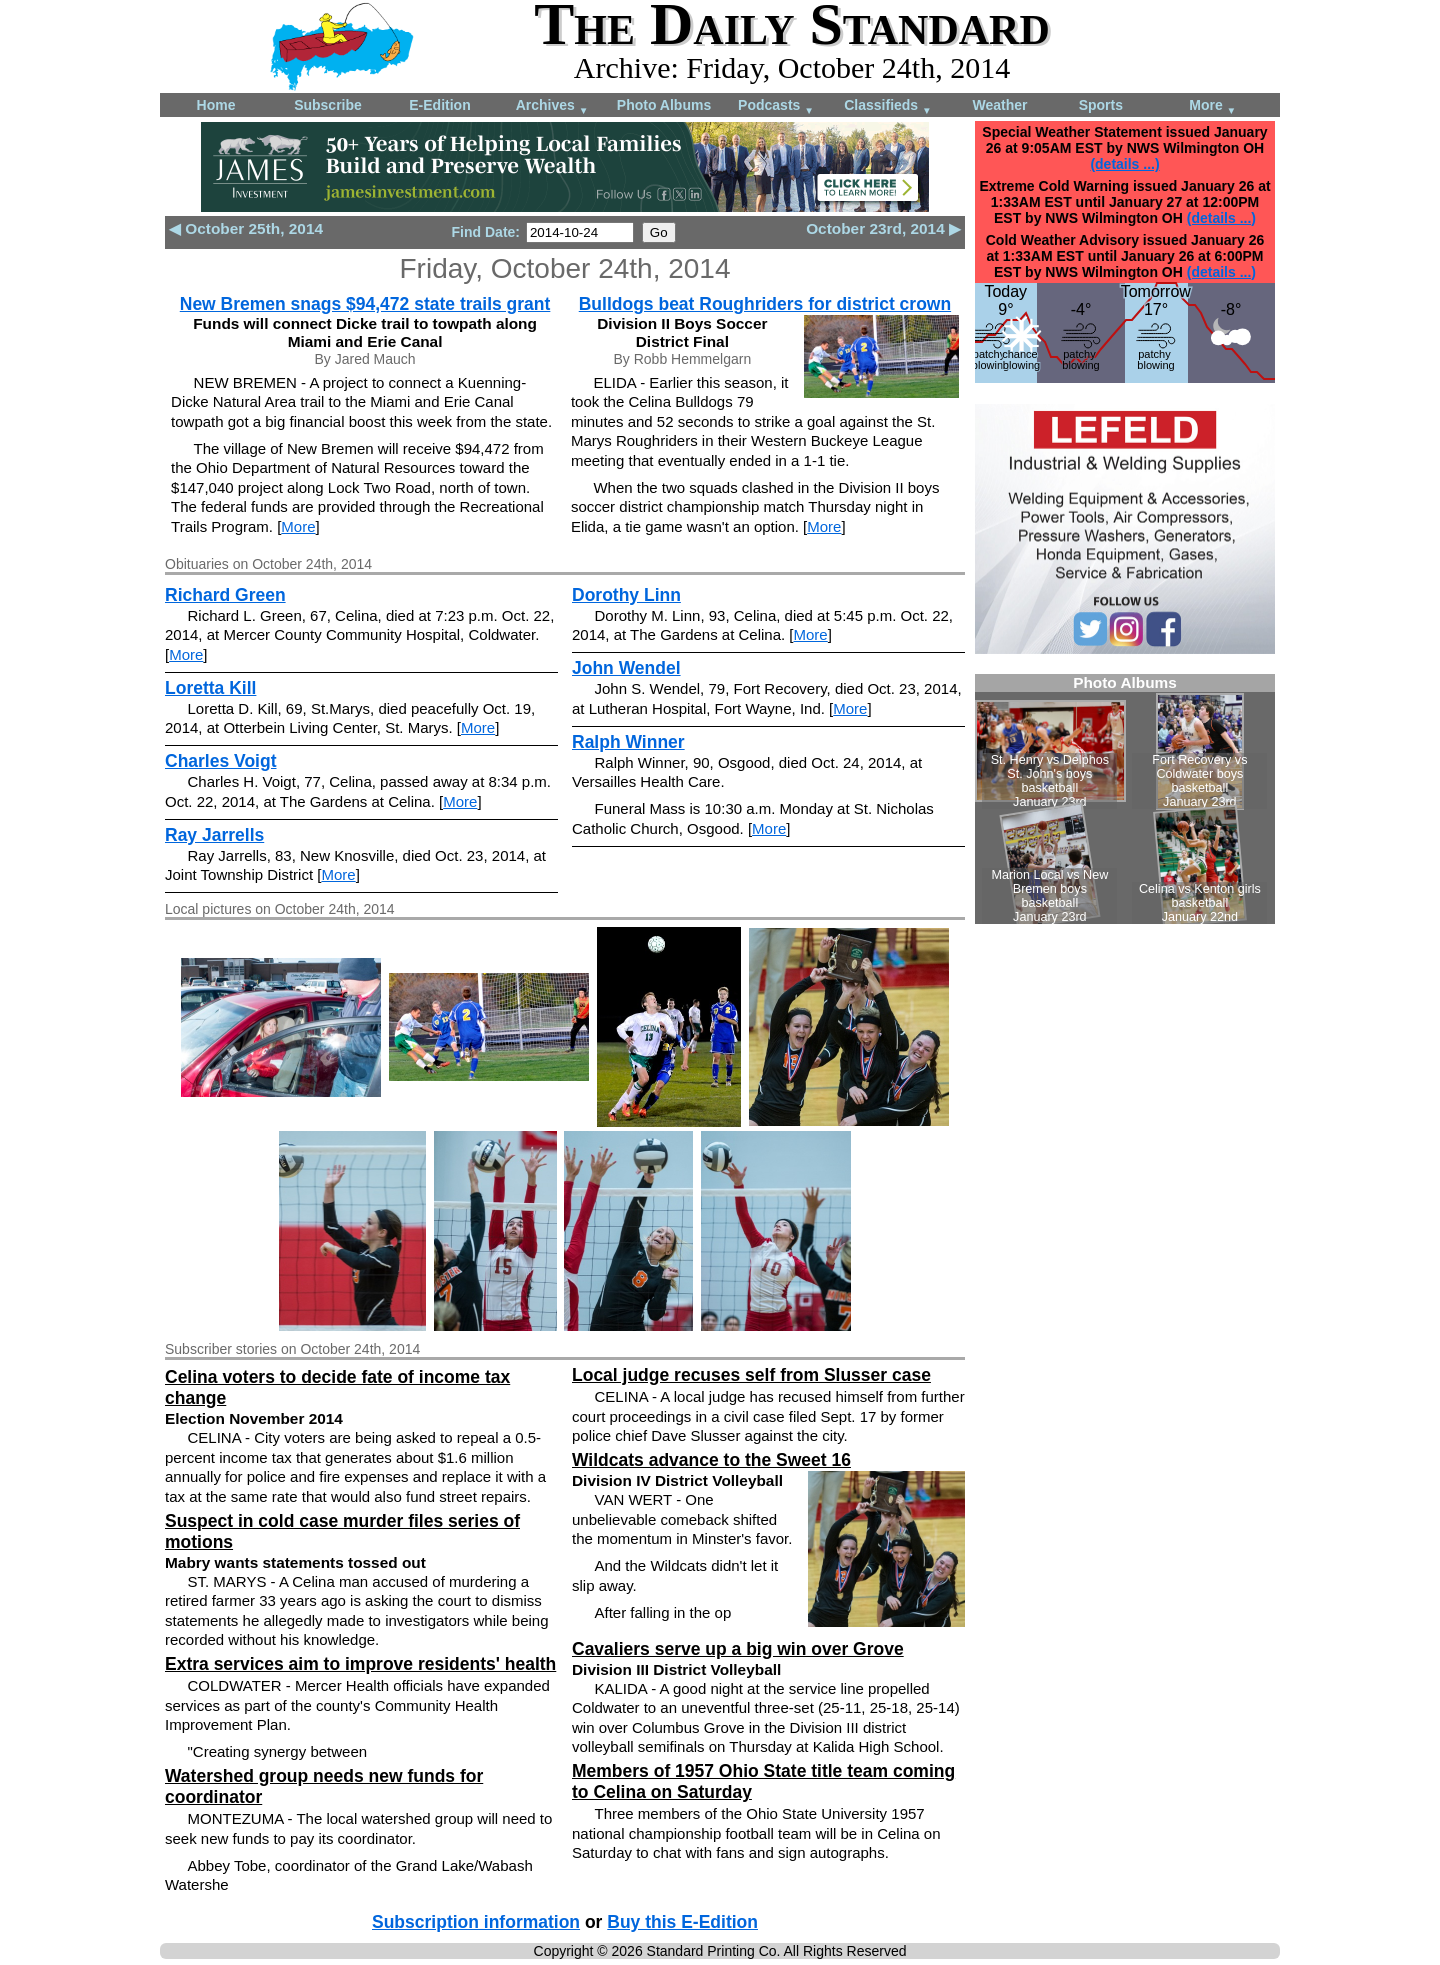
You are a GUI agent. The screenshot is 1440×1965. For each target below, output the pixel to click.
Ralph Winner (628, 742)
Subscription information (476, 1922)
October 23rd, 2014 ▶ (883, 228)
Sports (1101, 105)
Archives (552, 106)
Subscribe (328, 105)
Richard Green (225, 595)
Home (216, 105)
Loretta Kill (210, 688)
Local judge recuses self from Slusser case (751, 1375)
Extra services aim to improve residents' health (360, 1664)
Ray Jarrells (214, 835)
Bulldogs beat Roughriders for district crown (765, 304)
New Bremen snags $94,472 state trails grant (365, 304)
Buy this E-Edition (682, 1922)
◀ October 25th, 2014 (246, 228)
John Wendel (626, 668)
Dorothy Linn (626, 595)
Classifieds (888, 106)
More (1212, 106)
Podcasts (776, 106)
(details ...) (1124, 164)
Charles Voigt (221, 761)
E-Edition (439, 105)
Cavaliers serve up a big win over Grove (738, 1649)
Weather (1000, 105)
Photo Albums (664, 105)
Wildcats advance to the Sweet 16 (711, 1460)
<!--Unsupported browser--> (1125, 799)
